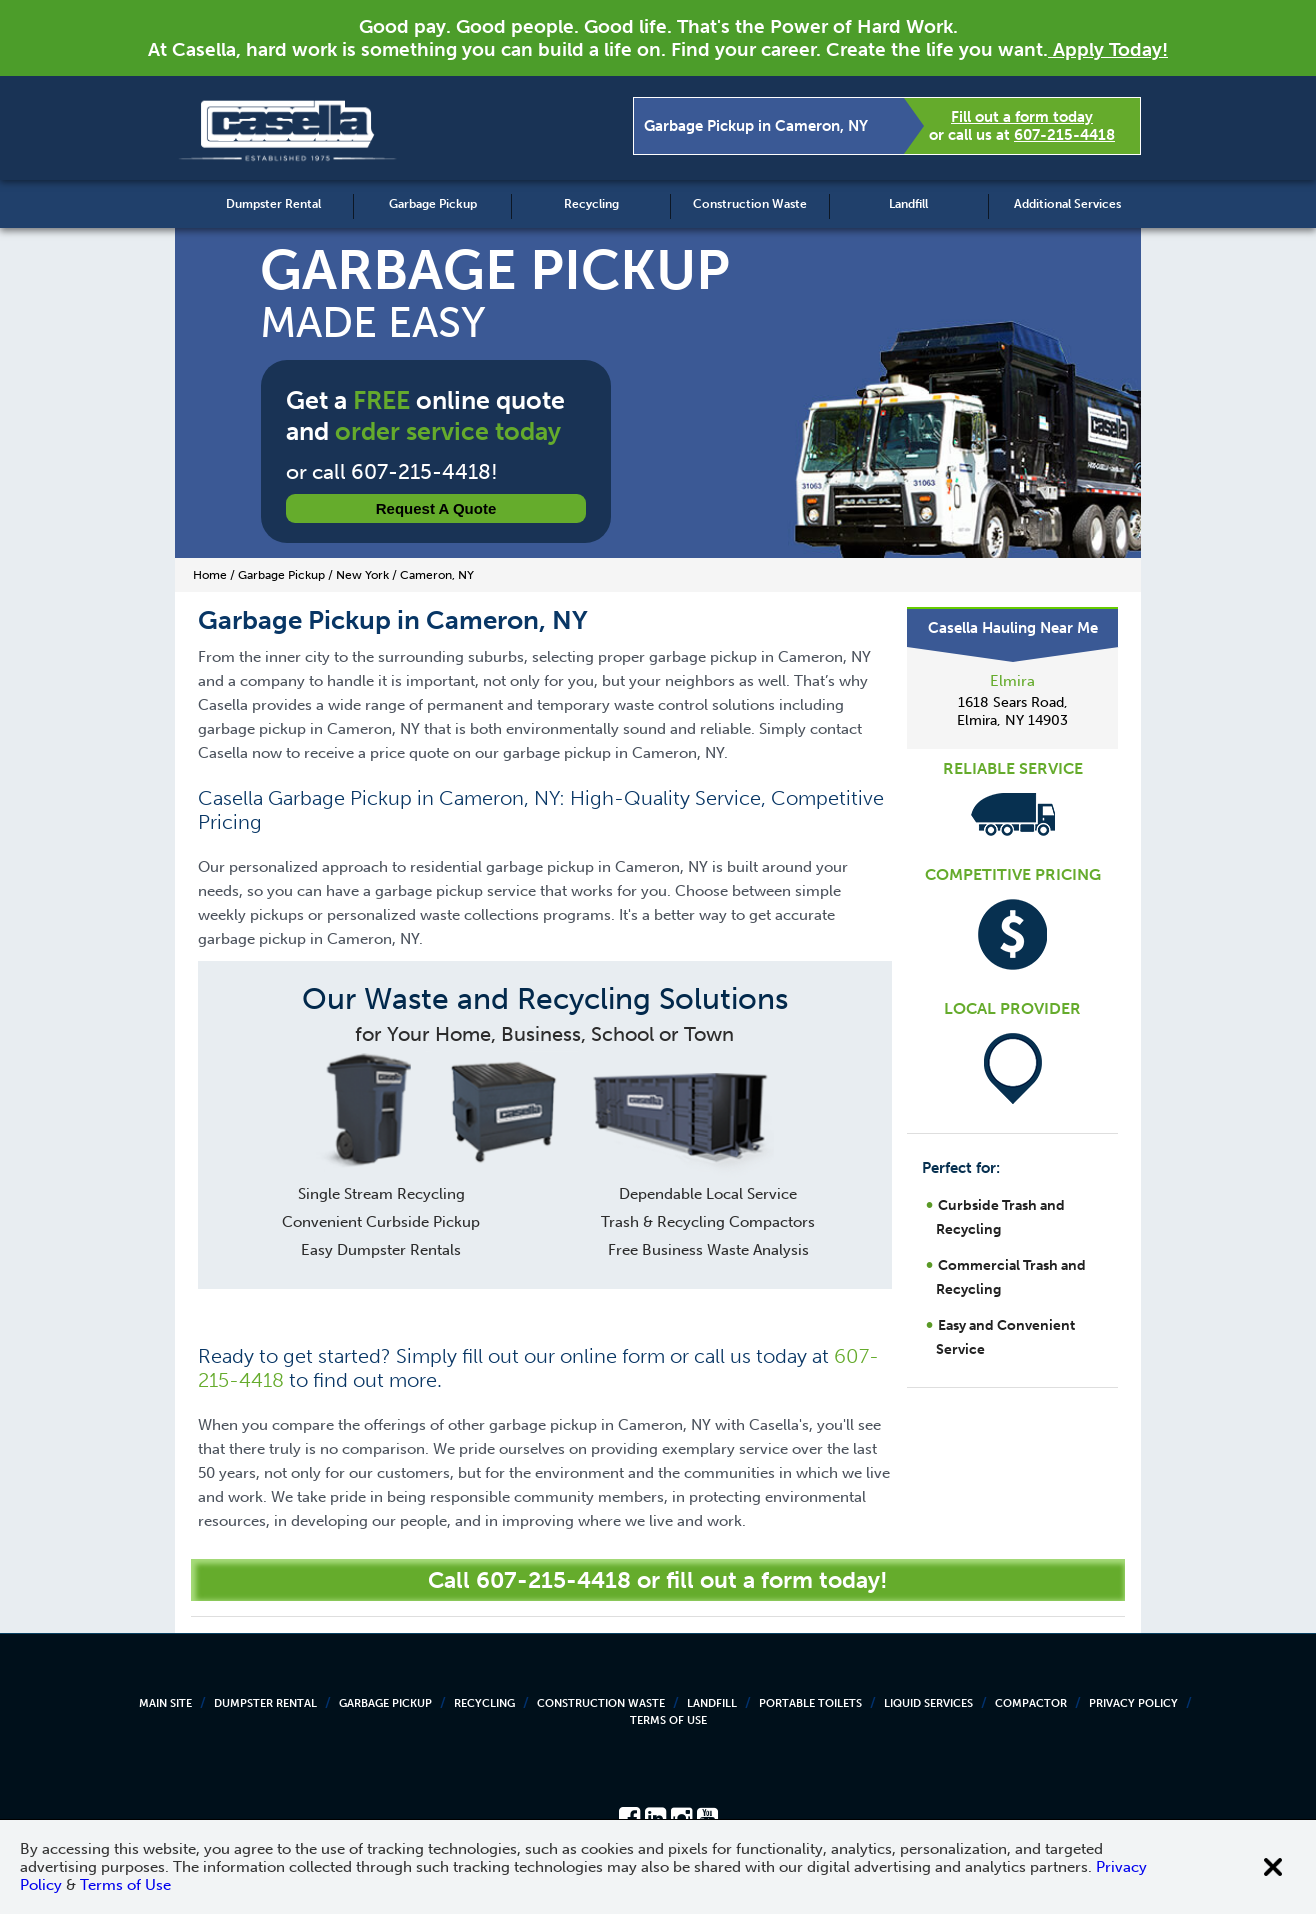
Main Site (165, 1703)
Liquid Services (928, 1703)
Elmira (1012, 681)
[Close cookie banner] (1273, 1867)
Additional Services (1067, 204)
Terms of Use (668, 1720)
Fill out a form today (1022, 117)
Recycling (591, 204)
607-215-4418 (1064, 135)
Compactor (1031, 1703)
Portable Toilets (810, 1703)
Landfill (908, 204)
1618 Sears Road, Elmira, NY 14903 (1012, 711)
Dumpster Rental (273, 204)
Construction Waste (750, 204)
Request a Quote (436, 508)
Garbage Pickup (433, 204)
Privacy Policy (1133, 1703)
